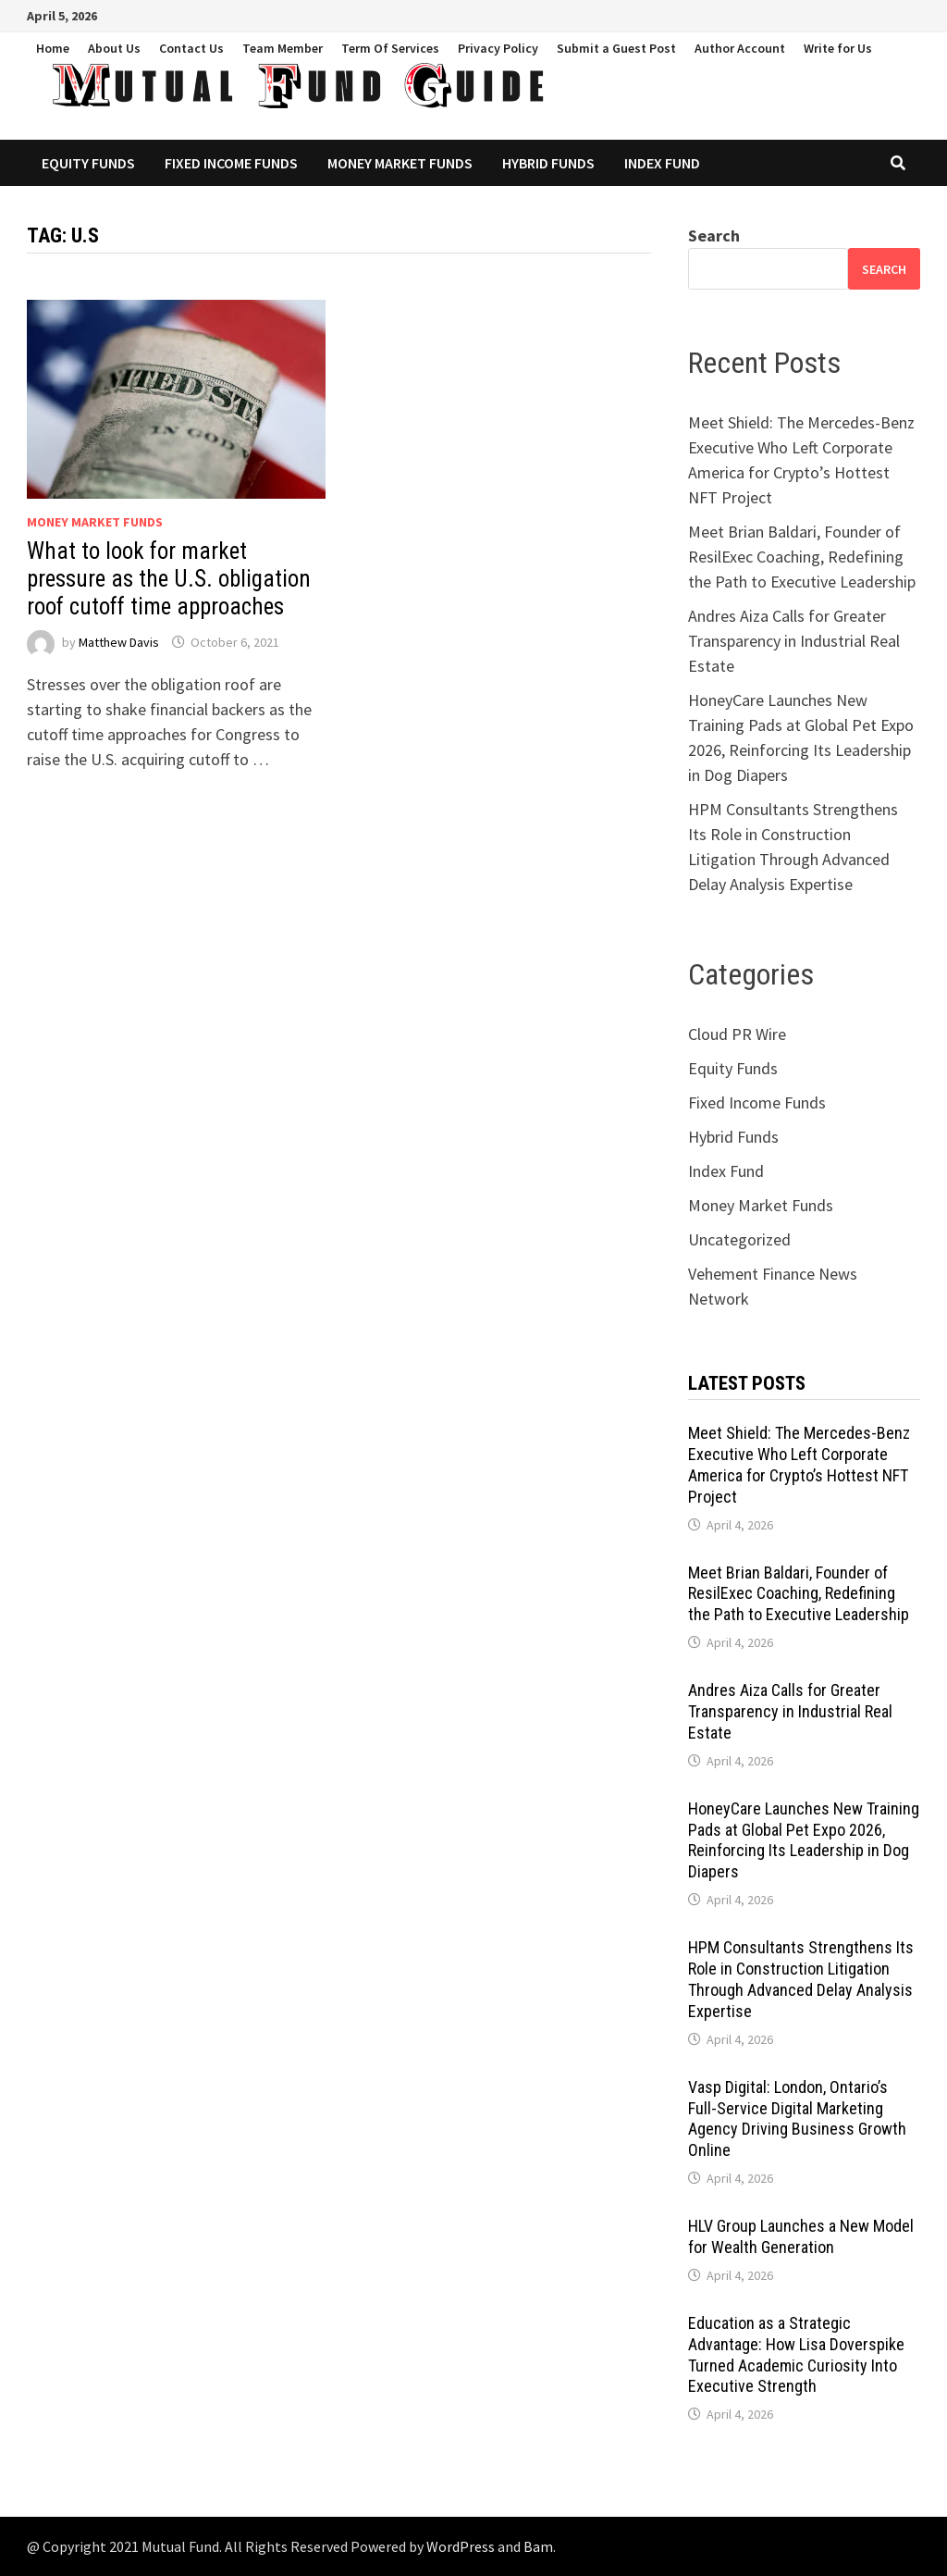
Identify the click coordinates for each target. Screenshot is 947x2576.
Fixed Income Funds (231, 163)
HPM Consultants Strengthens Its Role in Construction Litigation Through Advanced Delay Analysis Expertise (801, 1979)
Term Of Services (390, 48)
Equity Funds (88, 163)
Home (52, 48)
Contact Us (191, 48)
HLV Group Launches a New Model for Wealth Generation (801, 2236)
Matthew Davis (119, 642)
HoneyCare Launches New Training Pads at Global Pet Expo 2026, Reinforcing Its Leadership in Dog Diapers (803, 1840)
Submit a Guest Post (616, 48)
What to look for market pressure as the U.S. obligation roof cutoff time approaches (169, 579)
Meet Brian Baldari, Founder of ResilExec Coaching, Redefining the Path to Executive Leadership (802, 556)
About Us (114, 48)
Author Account (740, 48)
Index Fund (662, 163)
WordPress (460, 2546)
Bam (538, 2546)
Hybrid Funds (548, 163)
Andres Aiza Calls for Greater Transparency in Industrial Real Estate (794, 640)
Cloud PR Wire (737, 1034)
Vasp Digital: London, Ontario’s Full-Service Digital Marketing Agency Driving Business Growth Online (797, 2119)
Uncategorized (739, 1239)
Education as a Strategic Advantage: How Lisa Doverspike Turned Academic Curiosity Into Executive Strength (796, 2354)
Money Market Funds (400, 163)
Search (714, 235)
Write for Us (838, 48)
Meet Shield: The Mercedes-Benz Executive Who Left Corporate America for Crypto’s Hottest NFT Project (799, 1464)
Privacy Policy (498, 48)
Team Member (282, 48)
